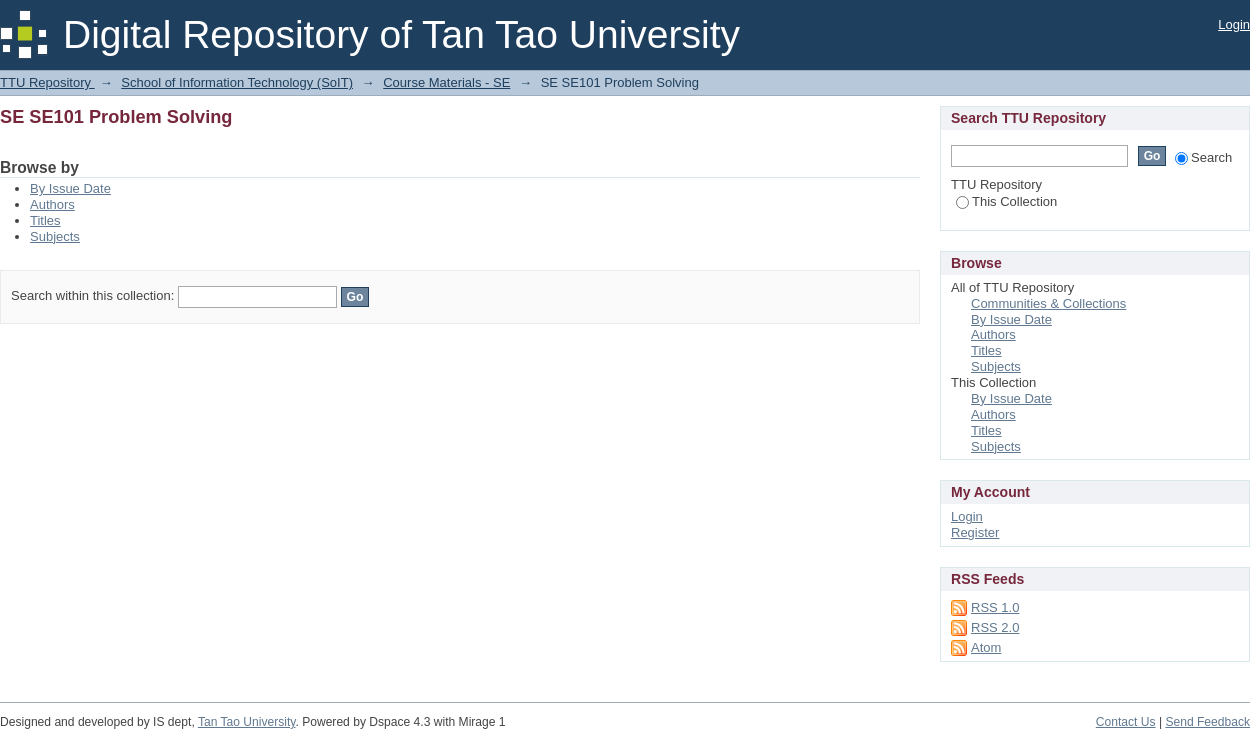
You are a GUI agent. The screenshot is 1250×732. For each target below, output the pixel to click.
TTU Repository (47, 82)
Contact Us (1126, 722)
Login (1234, 24)
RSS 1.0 (995, 607)
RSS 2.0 (995, 627)
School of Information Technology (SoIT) (237, 82)
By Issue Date (70, 188)
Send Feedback (1207, 722)
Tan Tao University (247, 722)
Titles (45, 220)
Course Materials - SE (446, 82)
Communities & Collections (1048, 303)
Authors (52, 204)
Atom (986, 647)
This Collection (1006, 201)
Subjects (55, 236)
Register (975, 532)
